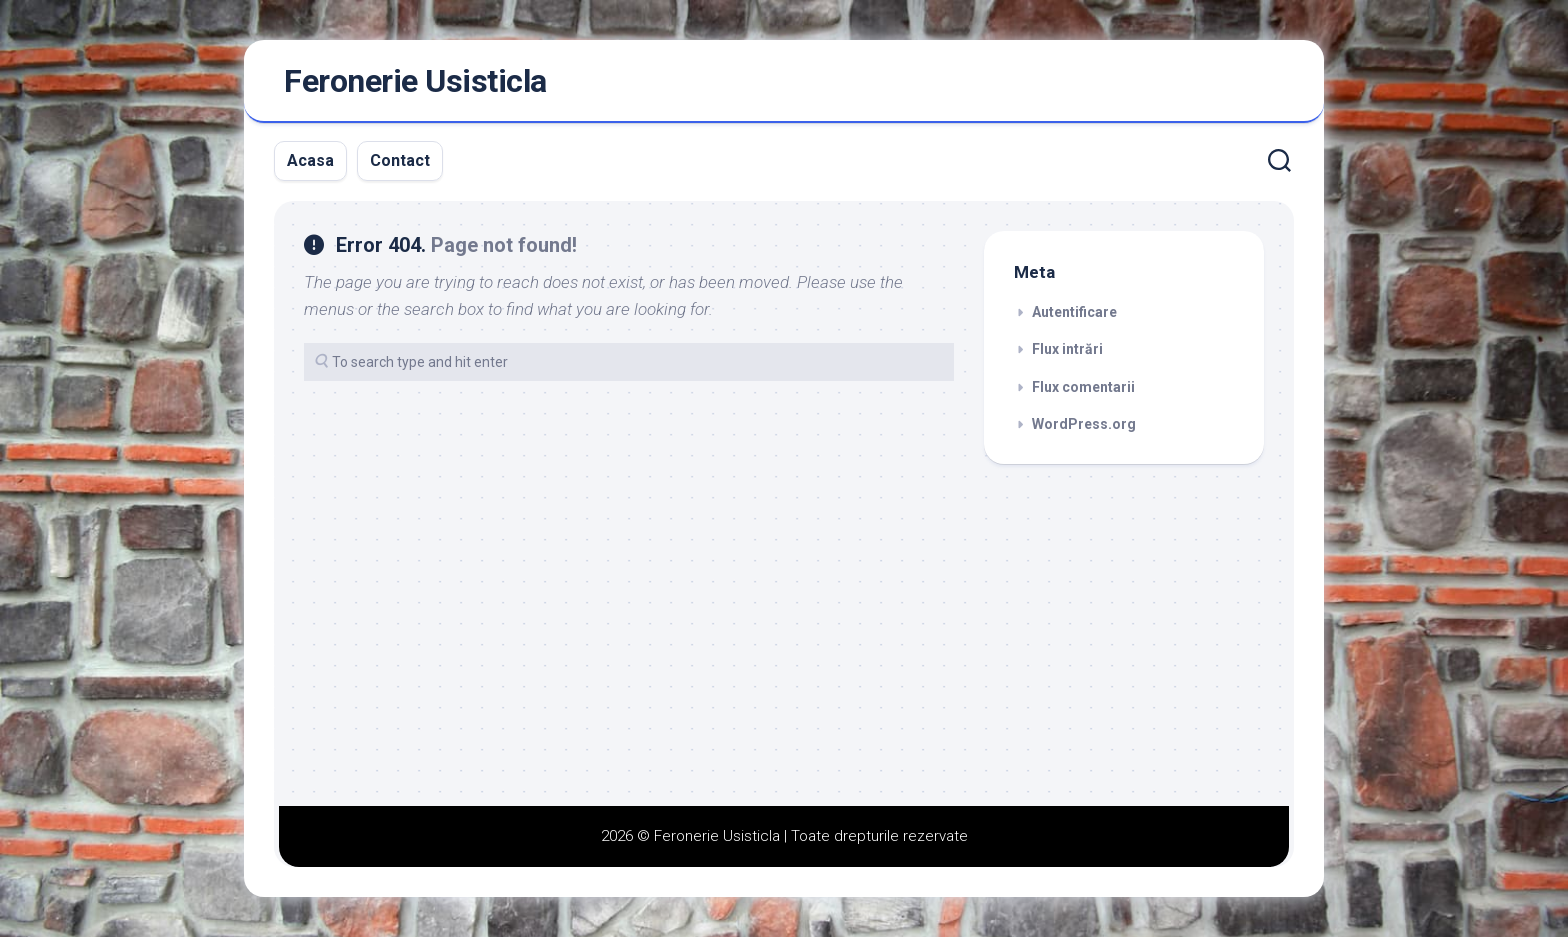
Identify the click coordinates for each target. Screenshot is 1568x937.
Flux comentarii (1083, 387)
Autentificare (1074, 312)
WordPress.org (1084, 424)
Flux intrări (1067, 349)
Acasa (310, 160)
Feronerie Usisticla (415, 81)
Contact (400, 160)
